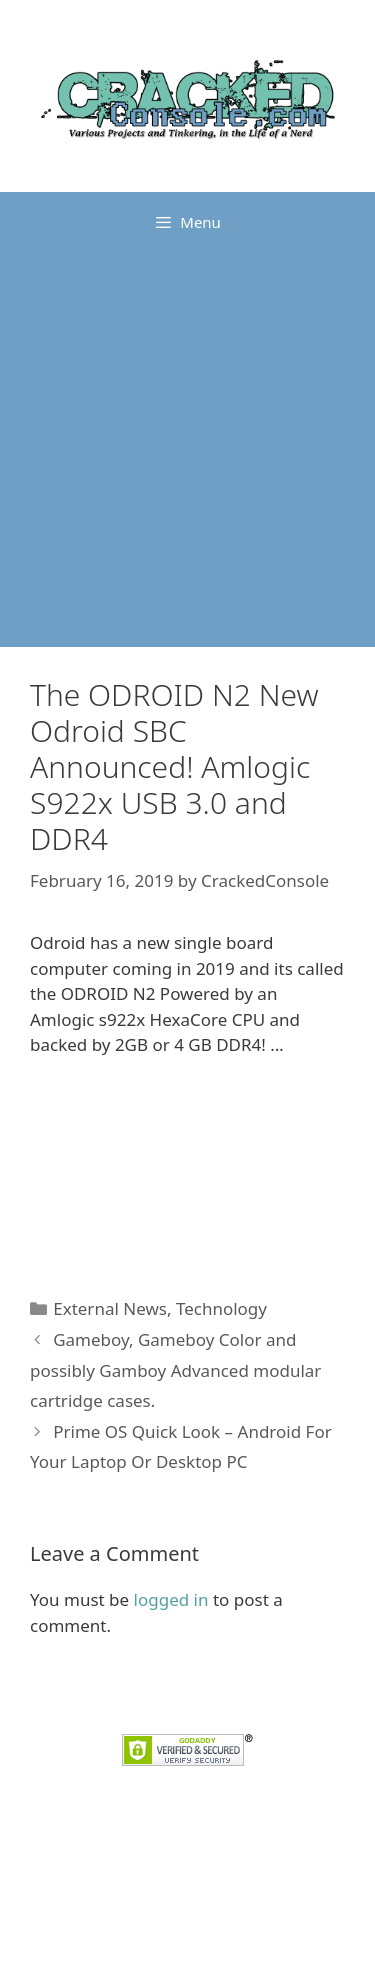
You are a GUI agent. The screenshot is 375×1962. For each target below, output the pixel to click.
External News (110, 1308)
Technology (221, 1308)
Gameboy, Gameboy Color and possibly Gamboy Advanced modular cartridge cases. (175, 1370)
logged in (171, 1599)
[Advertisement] (187, 449)
